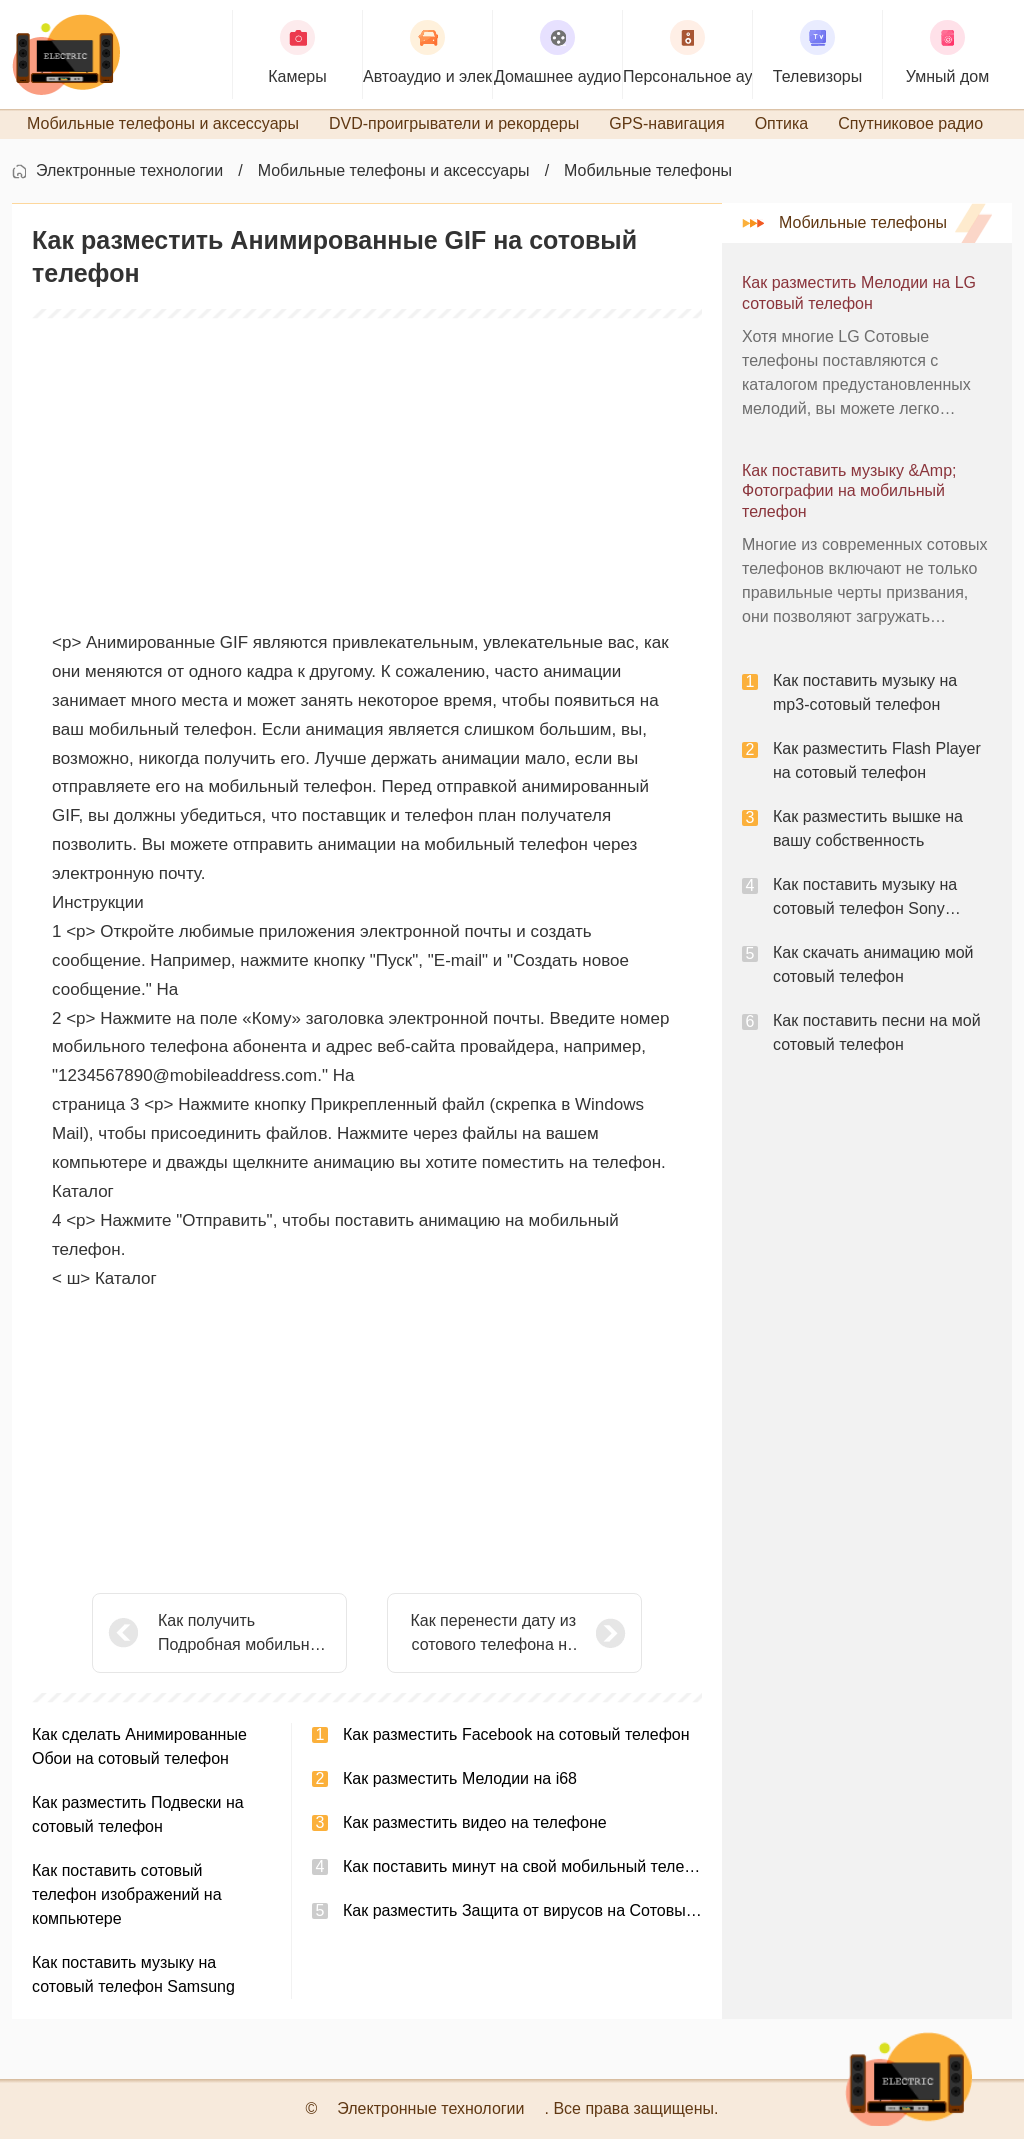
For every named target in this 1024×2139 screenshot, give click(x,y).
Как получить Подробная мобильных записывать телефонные (243, 1634)
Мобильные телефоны (648, 170)
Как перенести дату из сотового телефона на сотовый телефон (493, 1634)
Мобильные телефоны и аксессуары (394, 170)
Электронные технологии (129, 170)
